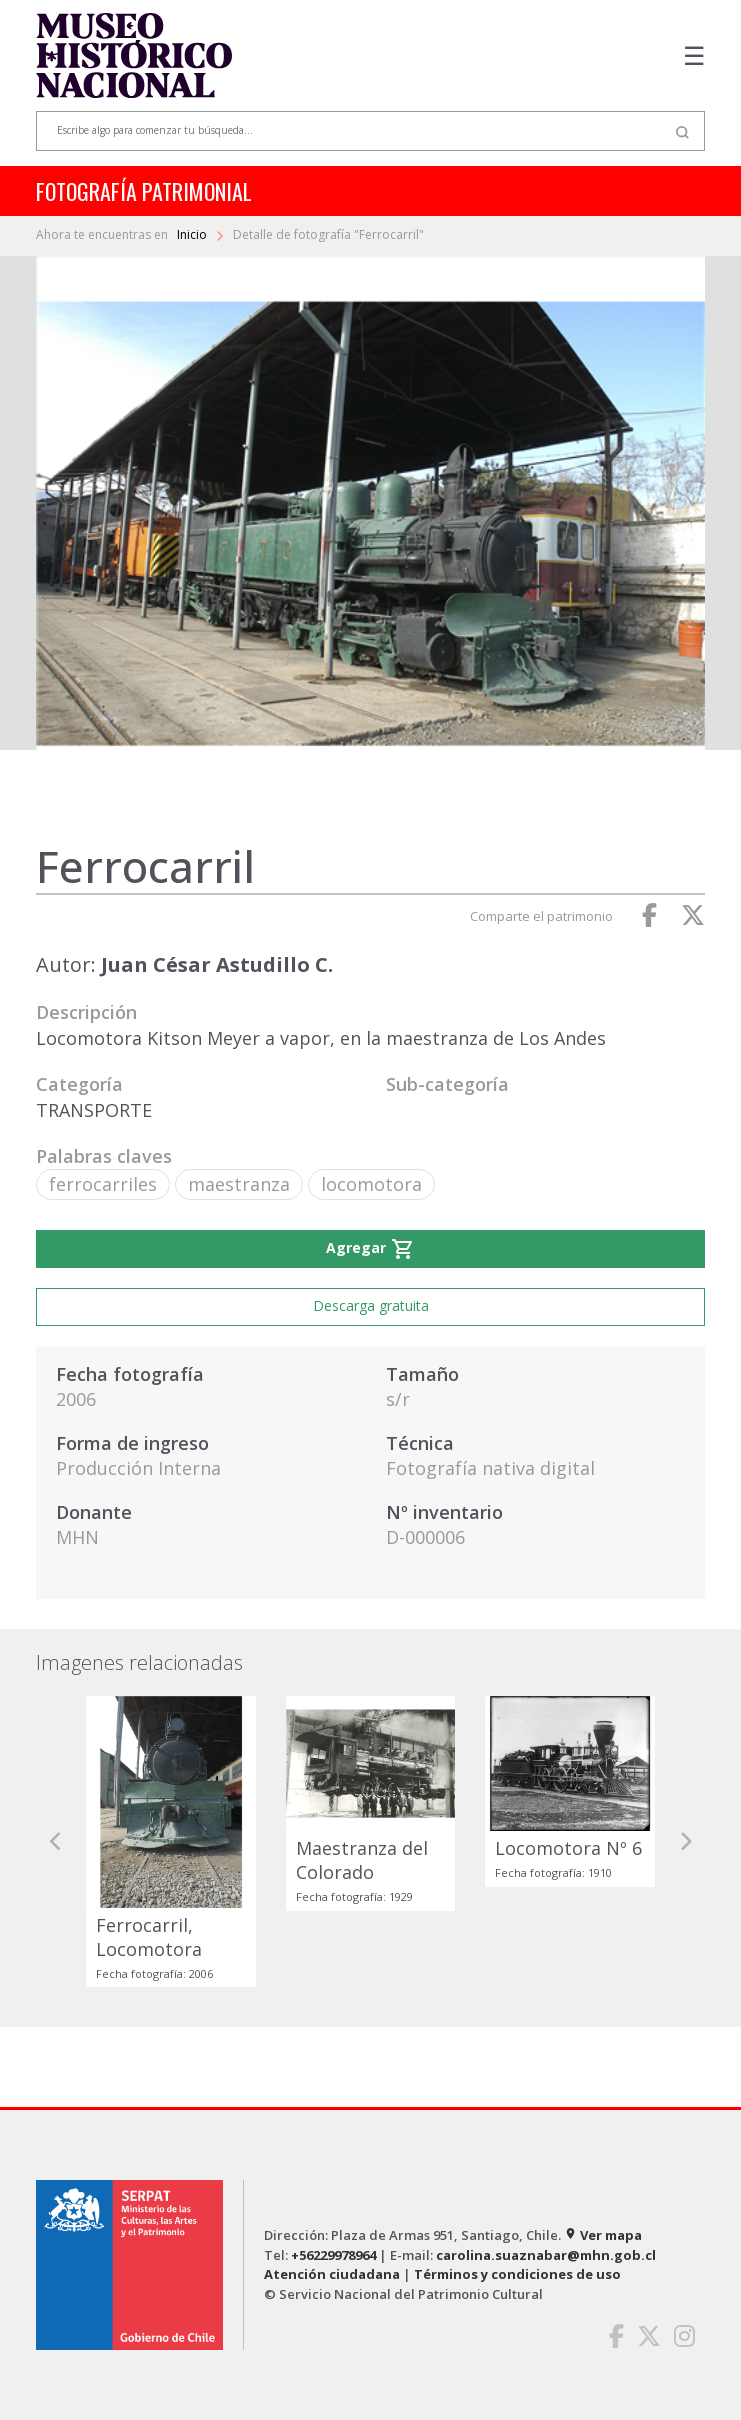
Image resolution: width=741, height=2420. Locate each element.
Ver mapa (603, 2235)
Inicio (193, 234)
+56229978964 (333, 2255)
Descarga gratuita (371, 1305)
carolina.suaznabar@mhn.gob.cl (546, 2255)
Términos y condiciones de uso (517, 2274)
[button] (56, 1842)
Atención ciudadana (332, 2274)
